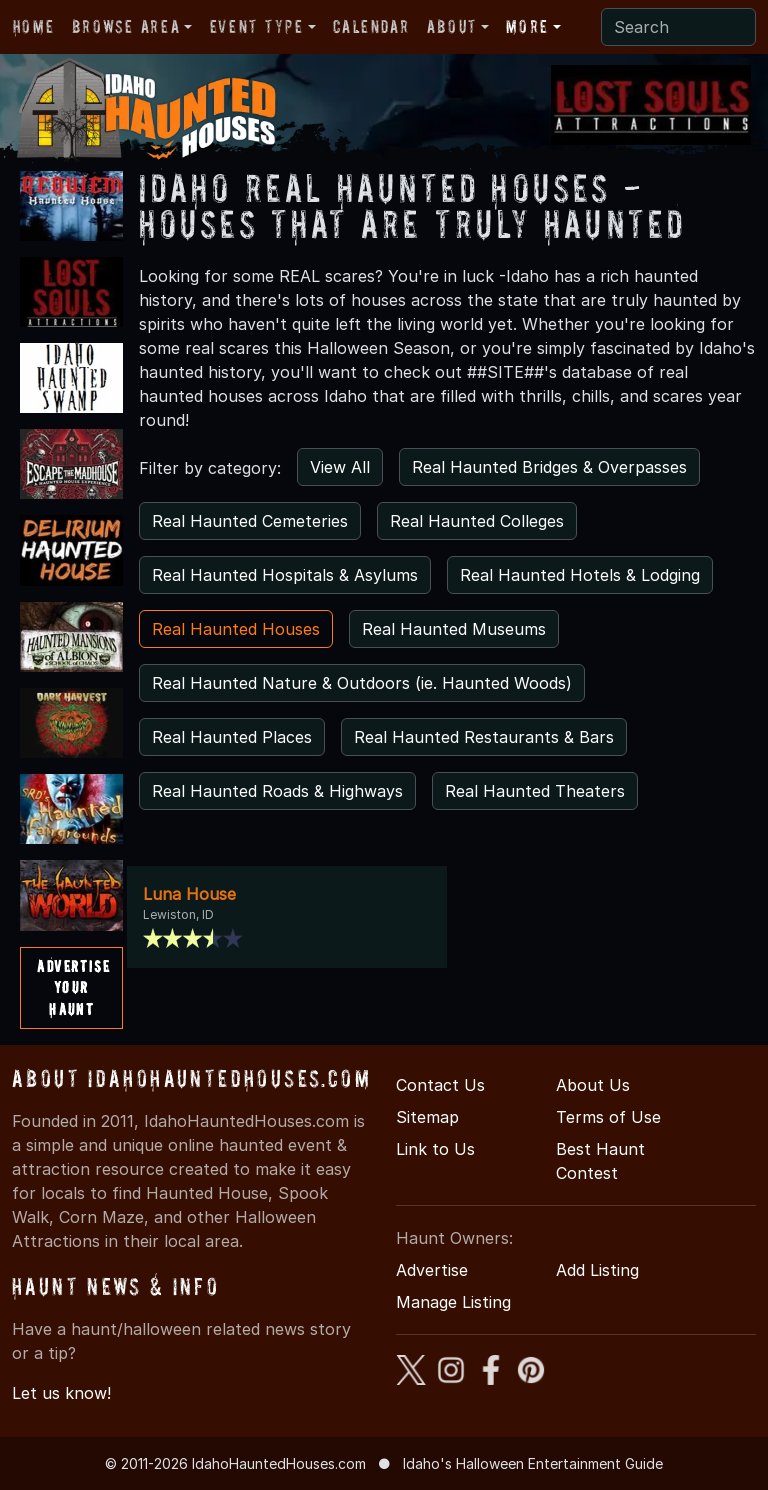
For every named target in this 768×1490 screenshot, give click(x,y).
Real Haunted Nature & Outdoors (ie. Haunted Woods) (362, 683)
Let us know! (61, 1393)
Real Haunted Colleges (477, 521)
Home (33, 26)
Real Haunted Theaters (535, 791)
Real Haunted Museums (454, 629)
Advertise (432, 1270)
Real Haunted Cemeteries (250, 521)
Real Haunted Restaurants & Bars (484, 737)
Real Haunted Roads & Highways (277, 791)
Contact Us (440, 1085)
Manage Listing (453, 1302)
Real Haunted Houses (236, 629)
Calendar (371, 26)
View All (340, 467)
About (452, 26)
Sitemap (427, 1117)
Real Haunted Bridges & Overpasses (549, 467)
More (527, 26)
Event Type (257, 26)
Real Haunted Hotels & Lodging (580, 575)
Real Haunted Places (232, 737)
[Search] (678, 27)
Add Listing (597, 1270)
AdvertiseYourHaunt (73, 987)
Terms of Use (608, 1117)
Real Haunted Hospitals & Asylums (285, 575)
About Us (593, 1085)
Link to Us (435, 1149)
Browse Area (126, 26)
